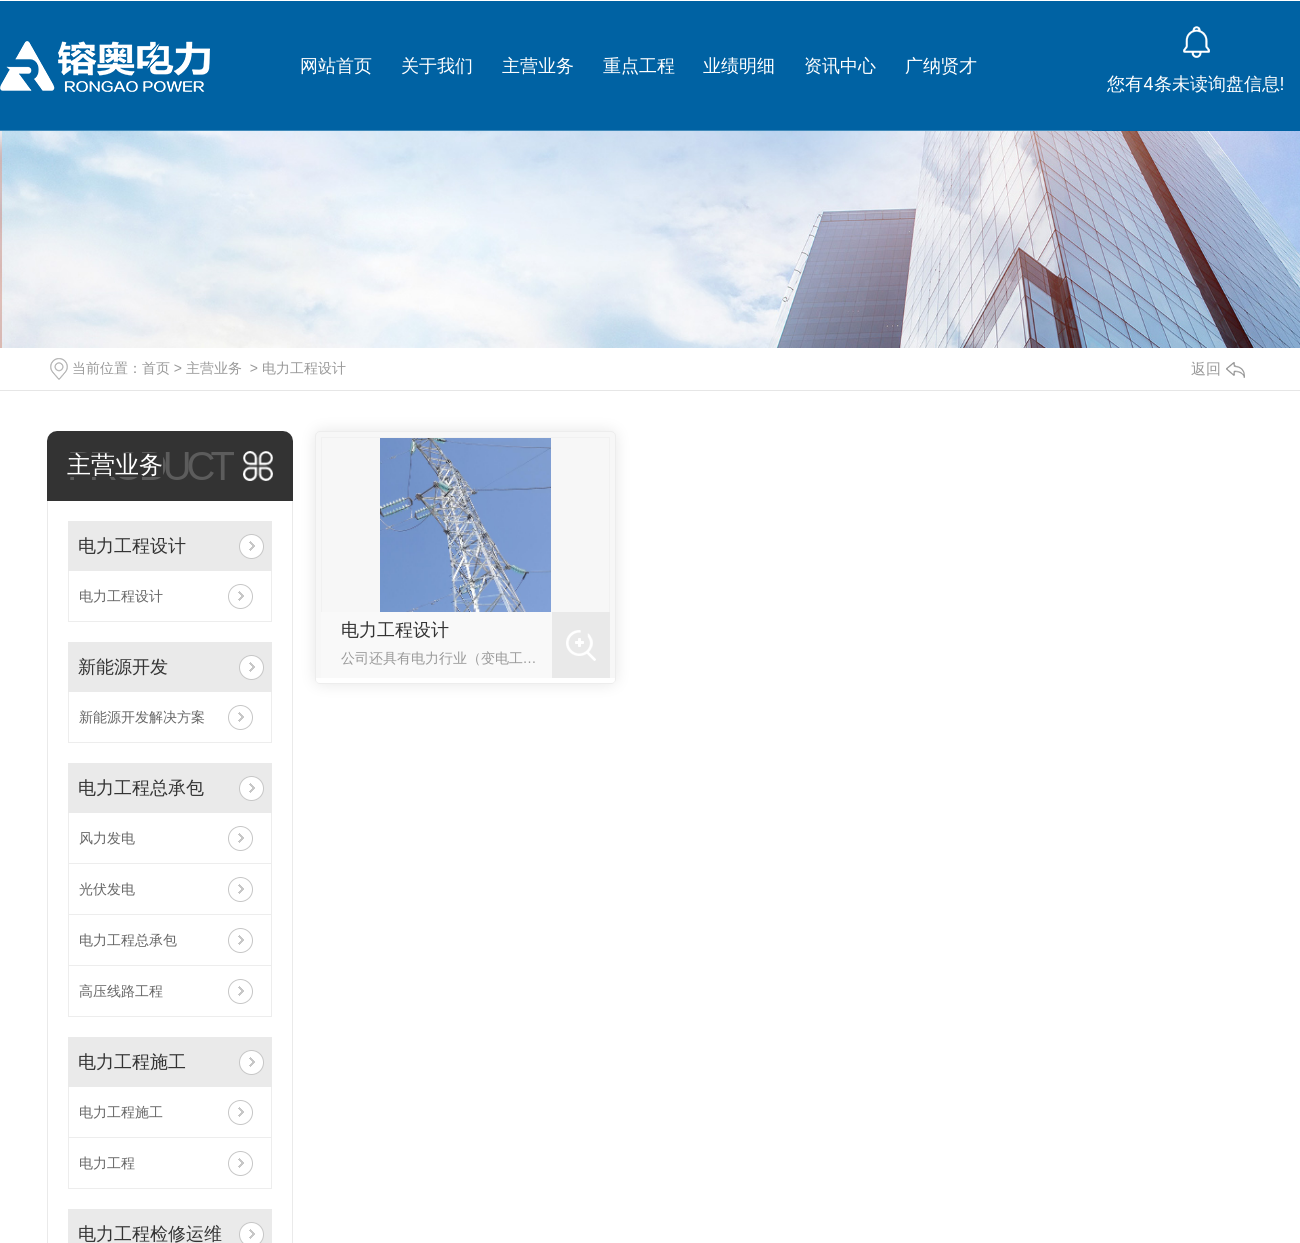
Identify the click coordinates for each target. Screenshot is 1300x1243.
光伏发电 (107, 889)
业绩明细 (739, 66)
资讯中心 (840, 66)
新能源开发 (123, 667)
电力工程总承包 (141, 788)
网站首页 (336, 66)
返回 (1218, 368)
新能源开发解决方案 (142, 717)
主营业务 (538, 66)
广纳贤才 (941, 66)
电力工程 (107, 1163)
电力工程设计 (304, 368)
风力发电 (107, 838)
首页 (156, 368)
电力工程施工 (132, 1062)
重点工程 (639, 66)
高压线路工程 (121, 991)
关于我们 (437, 66)
